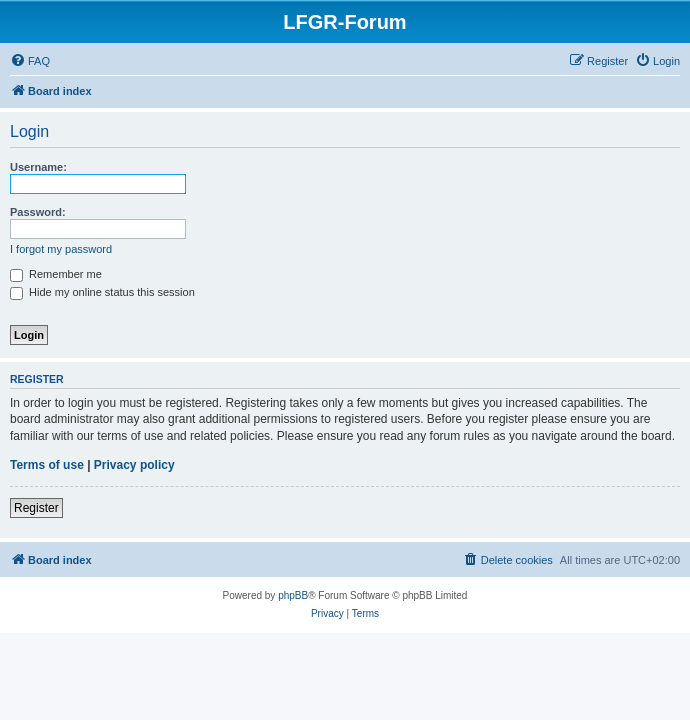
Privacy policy (134, 465)
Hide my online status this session (102, 292)
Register (36, 508)
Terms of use (47, 465)
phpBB (293, 595)
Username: (38, 167)
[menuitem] (30, 61)
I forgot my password (61, 249)
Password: (38, 212)
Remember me (56, 274)
